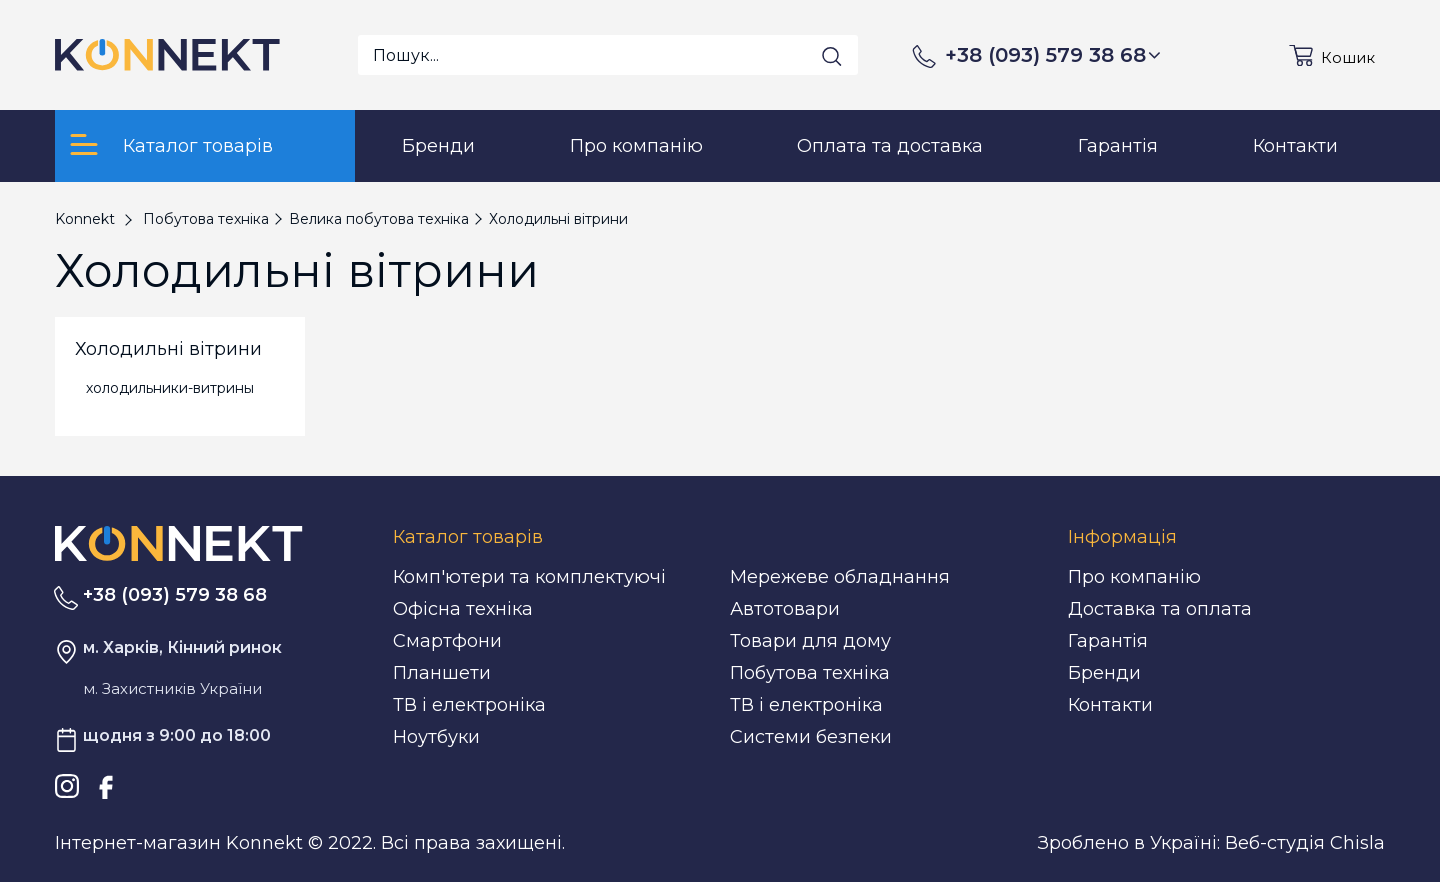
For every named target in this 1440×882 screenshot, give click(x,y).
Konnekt (85, 219)
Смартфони (447, 641)
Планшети (442, 673)
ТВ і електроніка (469, 705)
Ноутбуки (436, 737)
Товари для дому (810, 641)
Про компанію (1134, 577)
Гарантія (1108, 641)
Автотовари (785, 609)
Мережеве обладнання (840, 577)
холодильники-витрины (170, 388)
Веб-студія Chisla (1305, 843)
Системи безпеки (811, 737)
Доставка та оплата (1160, 609)
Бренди (1104, 673)
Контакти (1110, 705)
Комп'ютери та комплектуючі (529, 577)
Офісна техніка (463, 609)
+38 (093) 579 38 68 (1053, 55)
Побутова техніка (810, 673)
